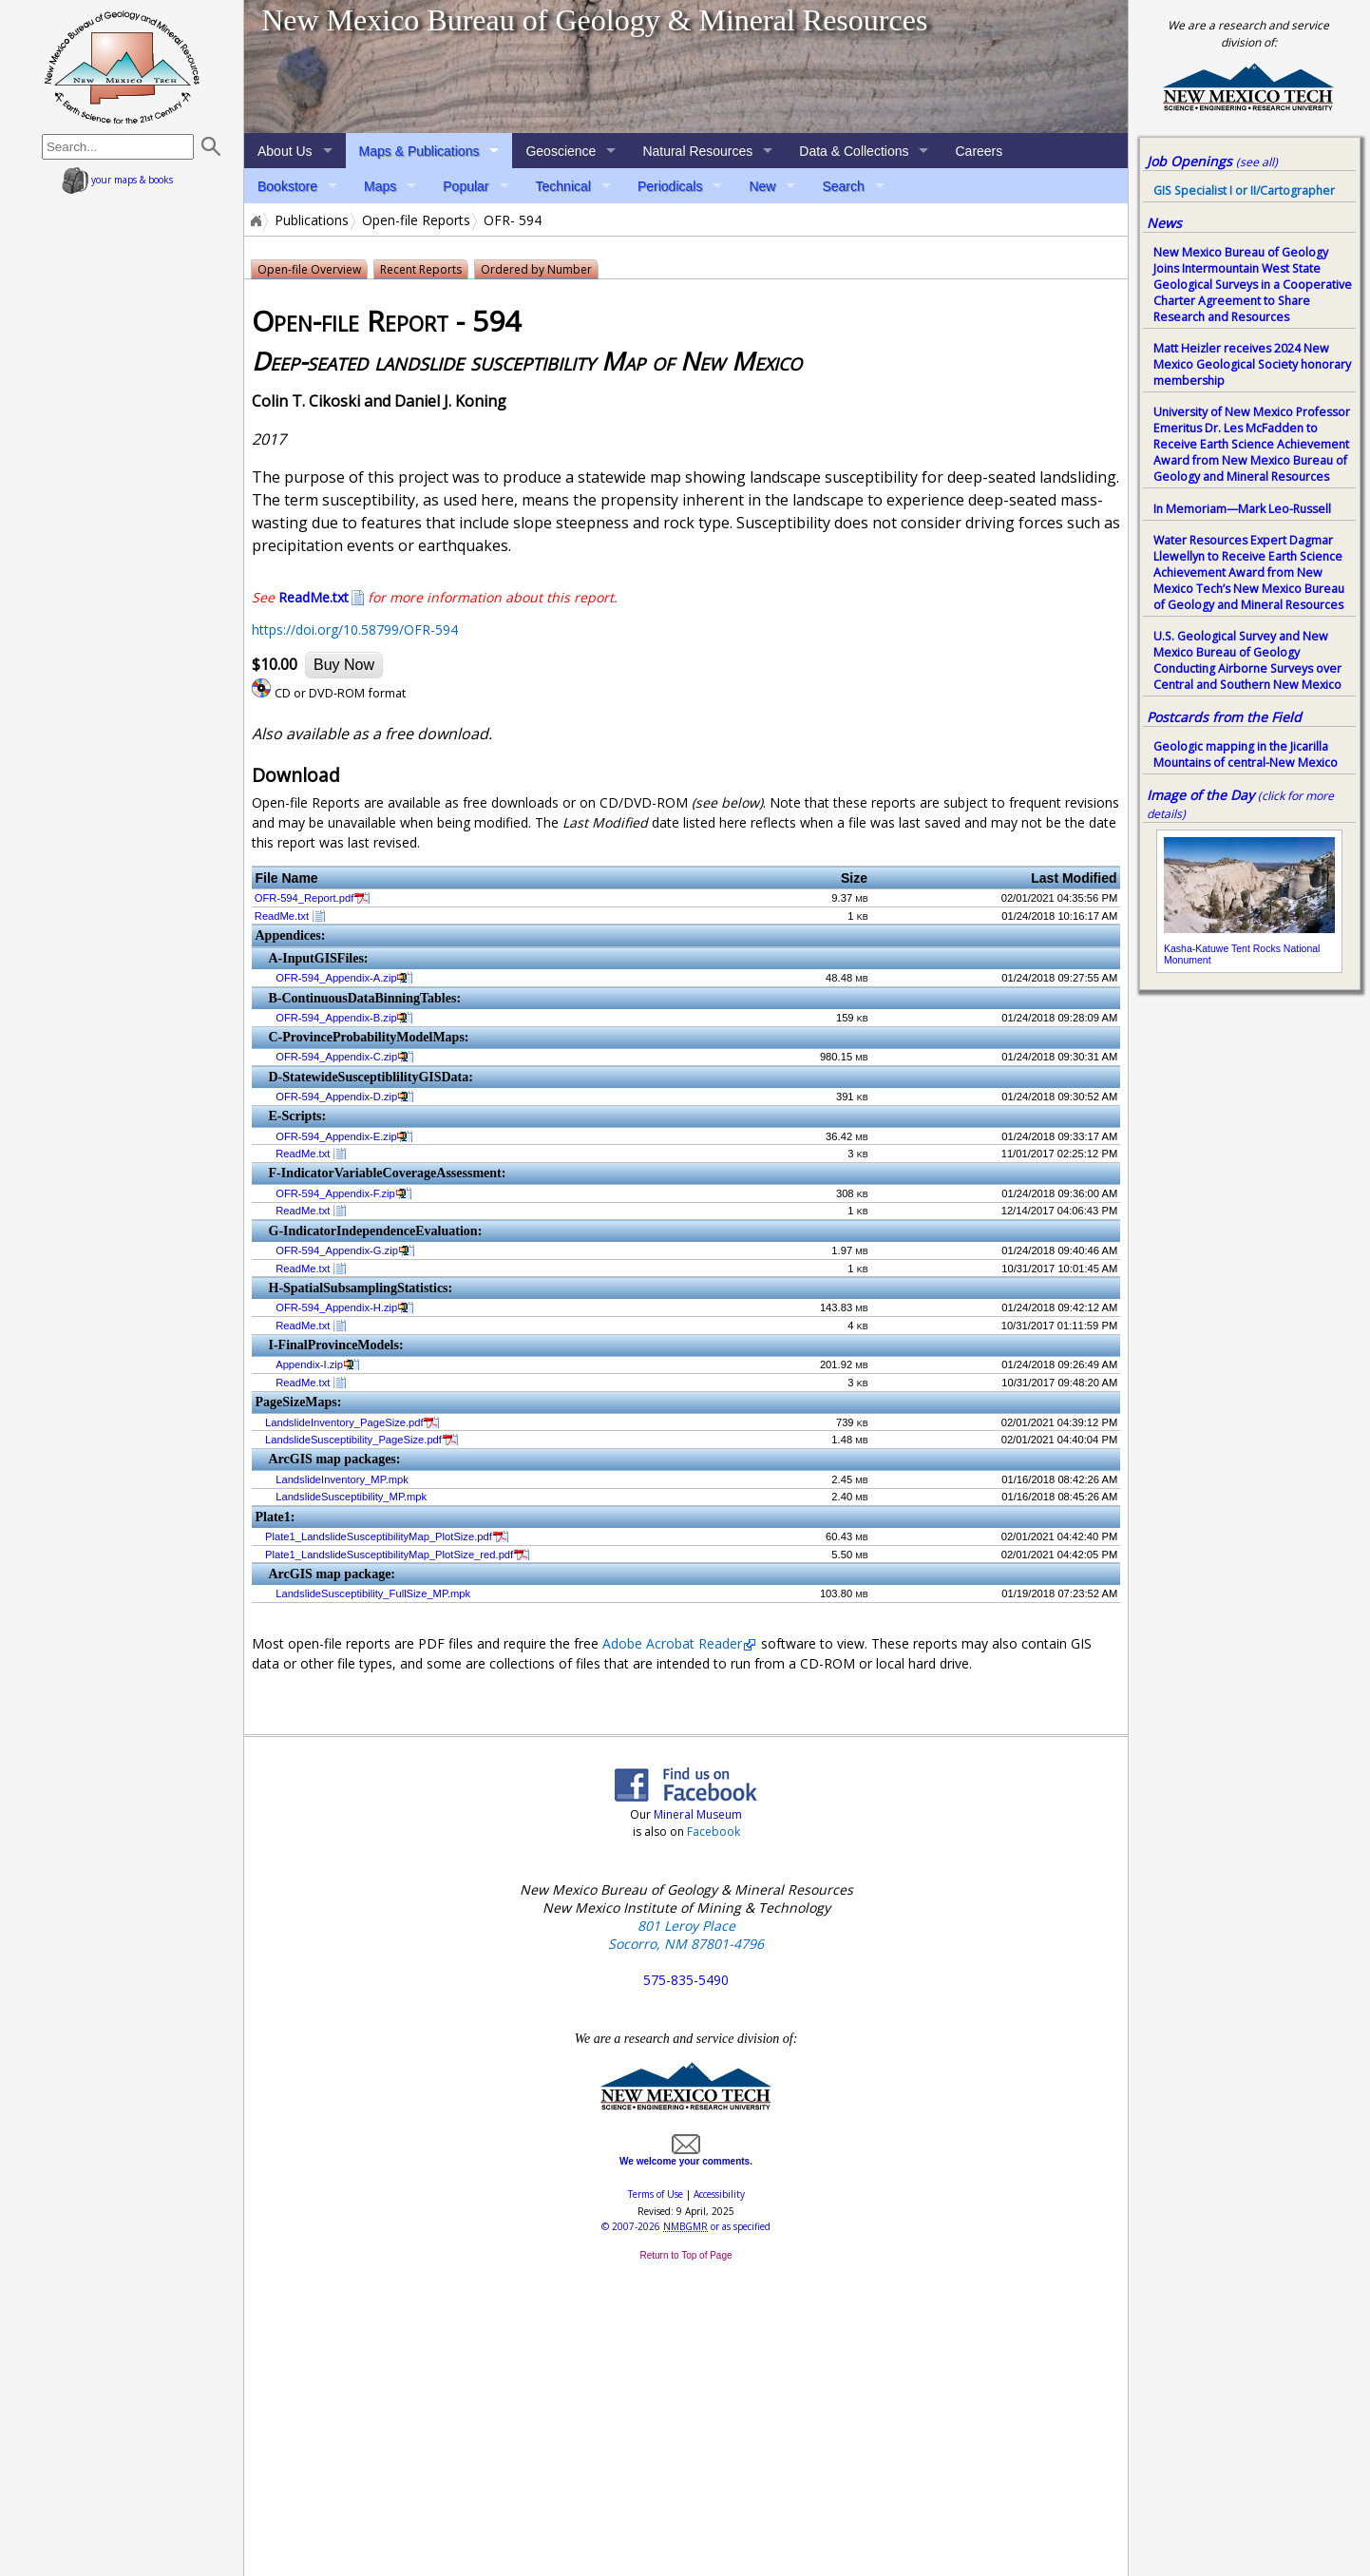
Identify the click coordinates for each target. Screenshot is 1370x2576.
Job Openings (1212, 161)
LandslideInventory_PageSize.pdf (344, 1422)
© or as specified (686, 2226)
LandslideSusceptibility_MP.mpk (351, 1496)
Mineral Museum (696, 1814)
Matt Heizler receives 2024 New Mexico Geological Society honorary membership (1252, 364)
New (762, 186)
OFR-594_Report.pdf (304, 898)
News (1164, 223)
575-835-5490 (686, 1980)
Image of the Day (1200, 795)
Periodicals (669, 186)
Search (843, 186)
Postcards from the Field (1224, 717)
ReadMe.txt (282, 916)
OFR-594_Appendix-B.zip (336, 1017)
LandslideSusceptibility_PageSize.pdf (353, 1439)
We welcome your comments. (685, 2156)
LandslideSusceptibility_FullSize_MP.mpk (373, 1593)
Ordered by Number (536, 269)
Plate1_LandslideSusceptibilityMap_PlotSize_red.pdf (389, 1554)
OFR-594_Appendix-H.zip (336, 1307)
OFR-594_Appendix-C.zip (336, 1056)
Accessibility (719, 2194)
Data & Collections (853, 151)
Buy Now (344, 665)
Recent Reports (421, 269)
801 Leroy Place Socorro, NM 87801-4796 (686, 1935)
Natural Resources (697, 151)
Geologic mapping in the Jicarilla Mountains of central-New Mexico (1245, 754)
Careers (978, 151)
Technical (563, 186)
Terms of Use (655, 2194)
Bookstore (287, 186)
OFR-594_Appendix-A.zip (336, 977)
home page (122, 66)
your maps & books (117, 179)
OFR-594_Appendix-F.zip (335, 1193)
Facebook (713, 1831)
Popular (465, 186)
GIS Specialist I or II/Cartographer (1244, 190)
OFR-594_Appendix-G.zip (337, 1250)
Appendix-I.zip (309, 1364)
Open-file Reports (416, 220)
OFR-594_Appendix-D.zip (336, 1096)
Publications (312, 220)
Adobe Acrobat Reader (672, 1643)
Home (254, 220)
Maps (380, 186)
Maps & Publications (419, 151)
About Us (285, 151)
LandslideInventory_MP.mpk (342, 1479)
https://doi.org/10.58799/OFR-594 (355, 629)
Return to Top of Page (685, 2255)
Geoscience (560, 151)
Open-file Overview (309, 269)
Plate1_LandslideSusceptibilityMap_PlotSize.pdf (378, 1536)
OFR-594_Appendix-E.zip (336, 1136)
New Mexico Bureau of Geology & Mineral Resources (594, 20)
